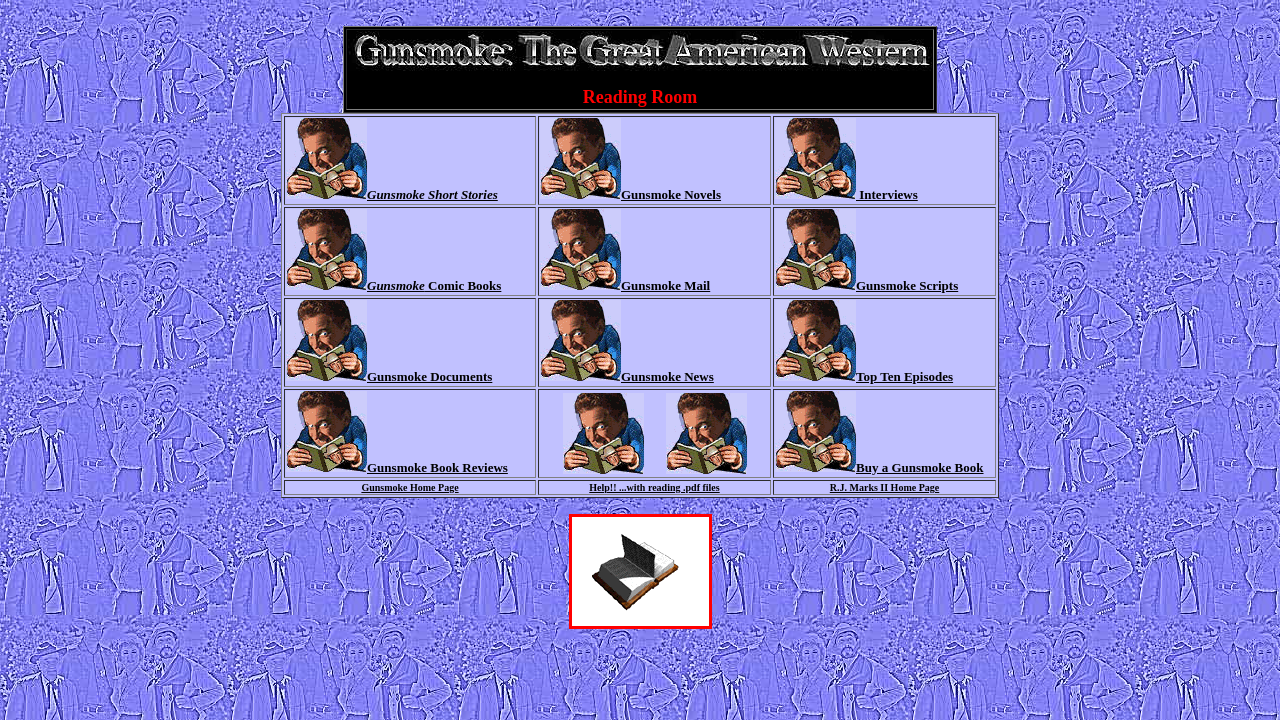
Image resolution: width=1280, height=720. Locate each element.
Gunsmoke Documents (429, 376)
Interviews (887, 194)
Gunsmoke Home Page (409, 487)
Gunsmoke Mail (665, 285)
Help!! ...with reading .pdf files (654, 487)
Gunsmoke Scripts (907, 285)
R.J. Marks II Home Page (884, 487)
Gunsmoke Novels (671, 194)
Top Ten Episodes (904, 376)
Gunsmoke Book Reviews (437, 467)
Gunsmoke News (667, 376)
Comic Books (434, 285)
